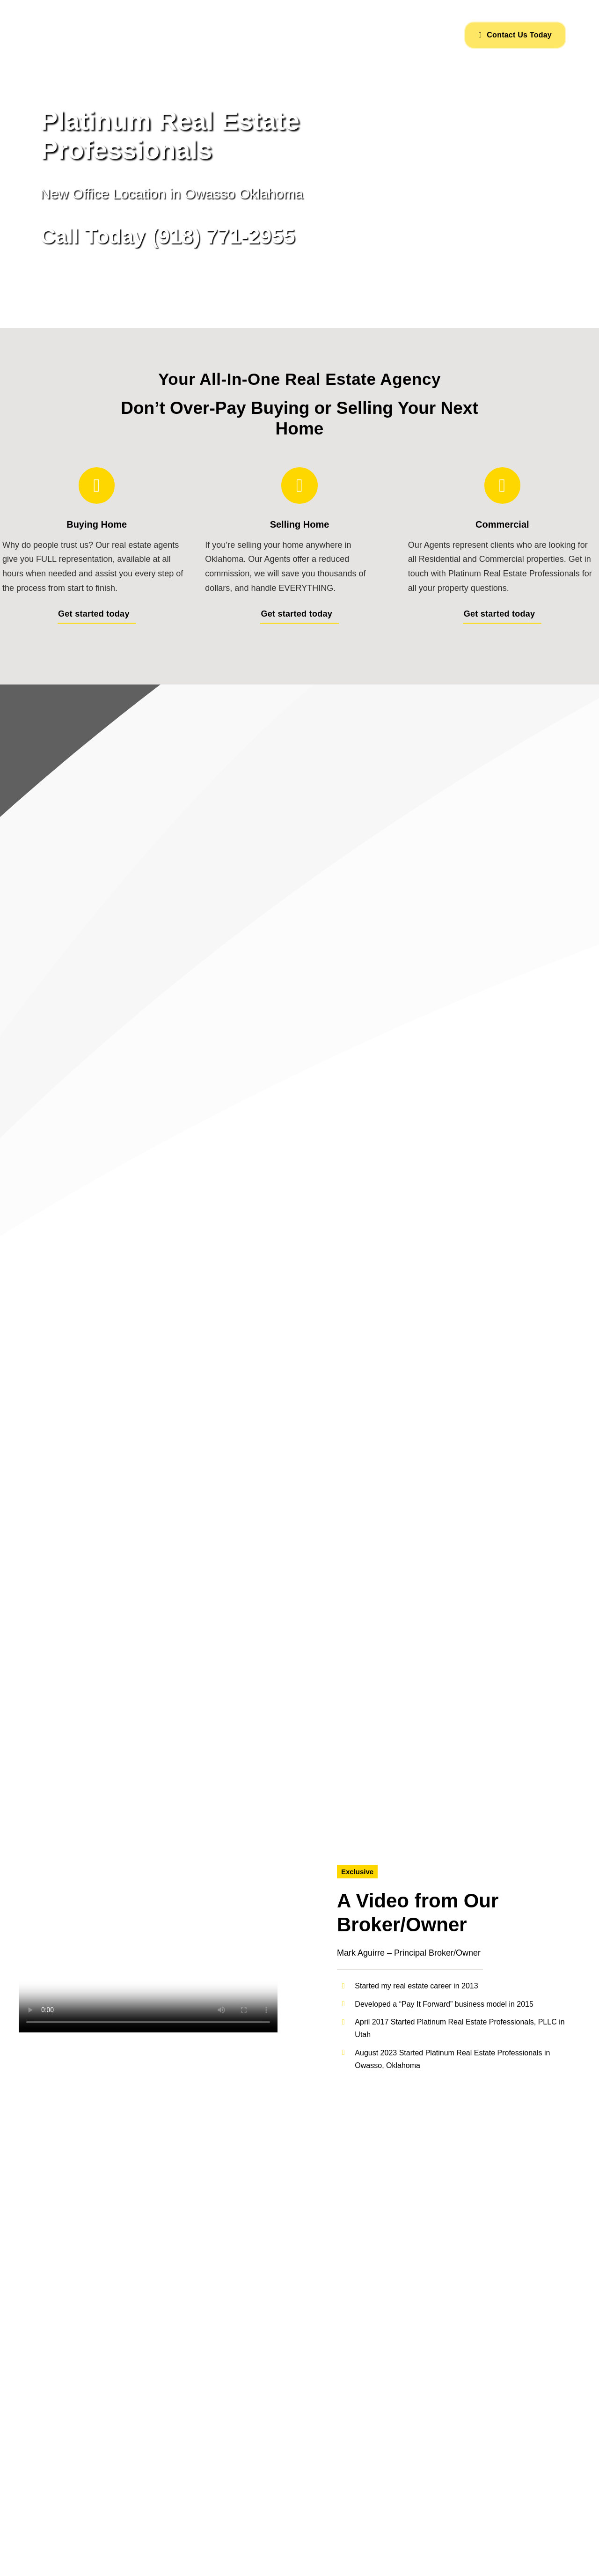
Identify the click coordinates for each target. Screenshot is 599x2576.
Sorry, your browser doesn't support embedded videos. (148, 1967)
